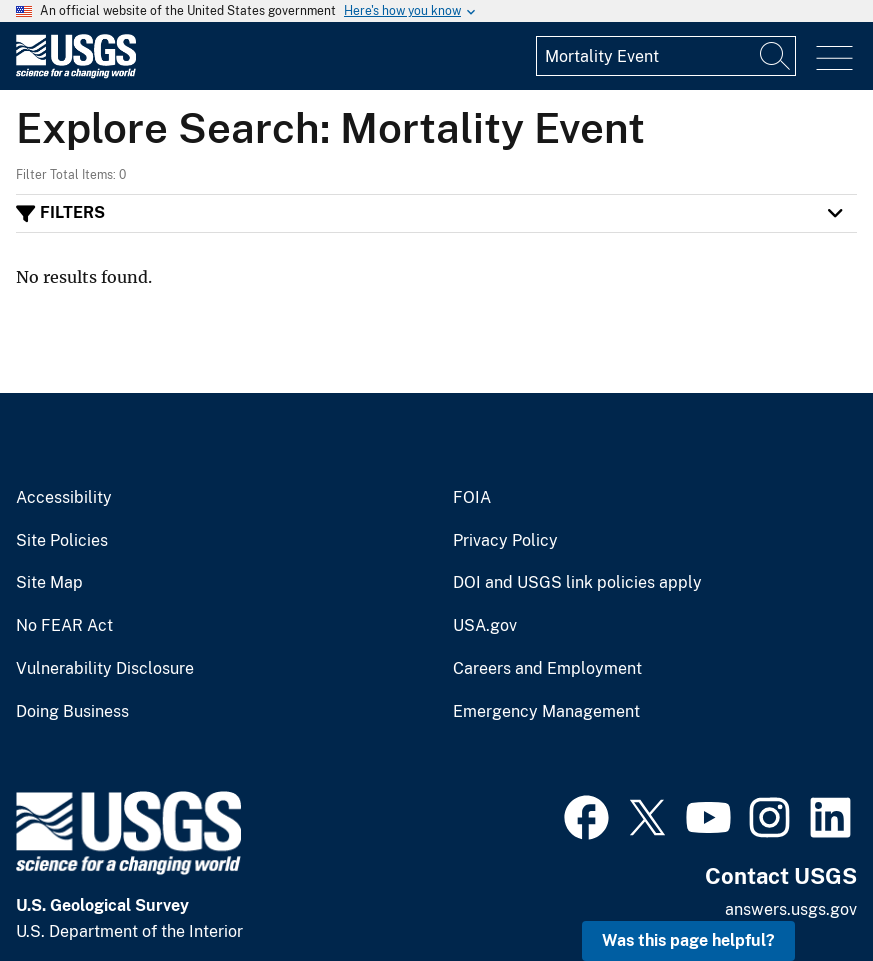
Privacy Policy (505, 541)
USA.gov (485, 626)
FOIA (472, 498)
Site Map (49, 583)
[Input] (666, 56)
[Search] (776, 56)
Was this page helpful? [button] (688, 940)
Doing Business (72, 712)
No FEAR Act (64, 626)
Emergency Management (546, 712)
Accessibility (64, 498)
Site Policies (62, 541)
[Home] (76, 73)
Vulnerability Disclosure (105, 669)
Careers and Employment (547, 669)
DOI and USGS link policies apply (577, 583)
